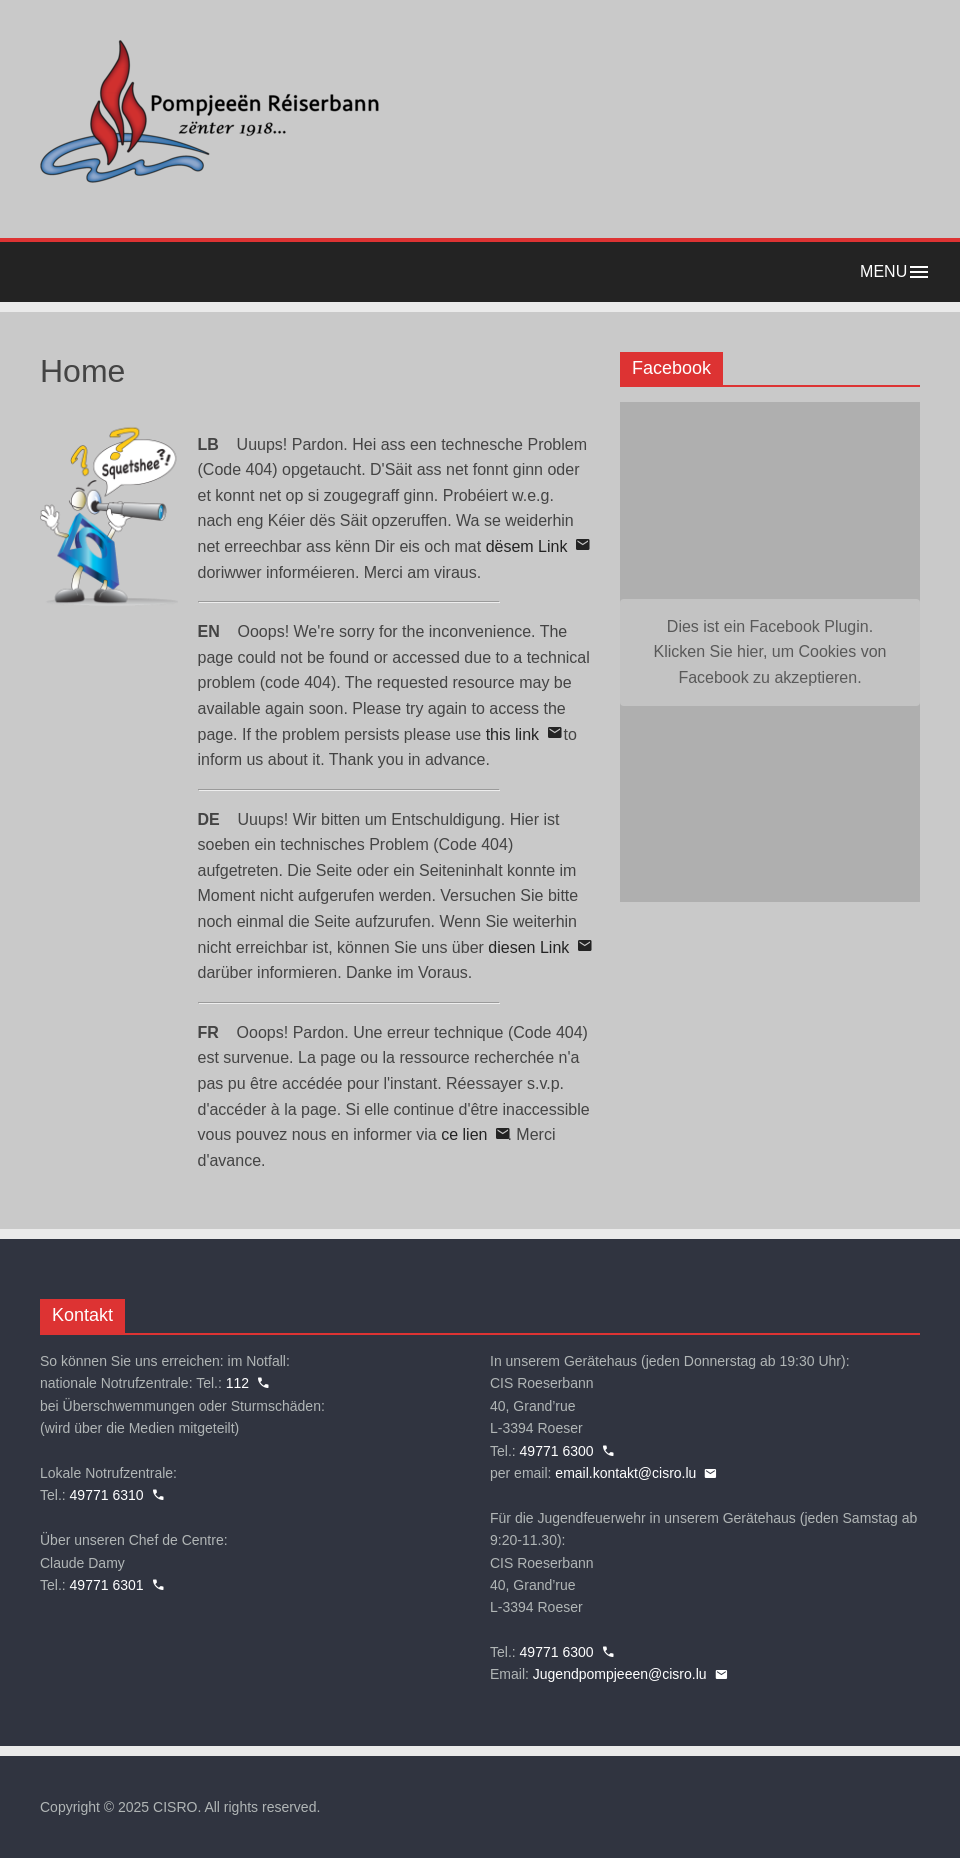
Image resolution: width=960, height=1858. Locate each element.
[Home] (210, 184)
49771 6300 (557, 1451)
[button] (480, 272)
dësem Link (527, 546)
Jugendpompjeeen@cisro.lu (620, 1674)
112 (237, 1383)
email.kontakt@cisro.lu (625, 1473)
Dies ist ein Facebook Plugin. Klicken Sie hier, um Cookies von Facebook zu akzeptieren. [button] (770, 652)
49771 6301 (107, 1585)
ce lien (464, 1134)
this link (512, 734)
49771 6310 (107, 1495)
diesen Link (528, 947)
